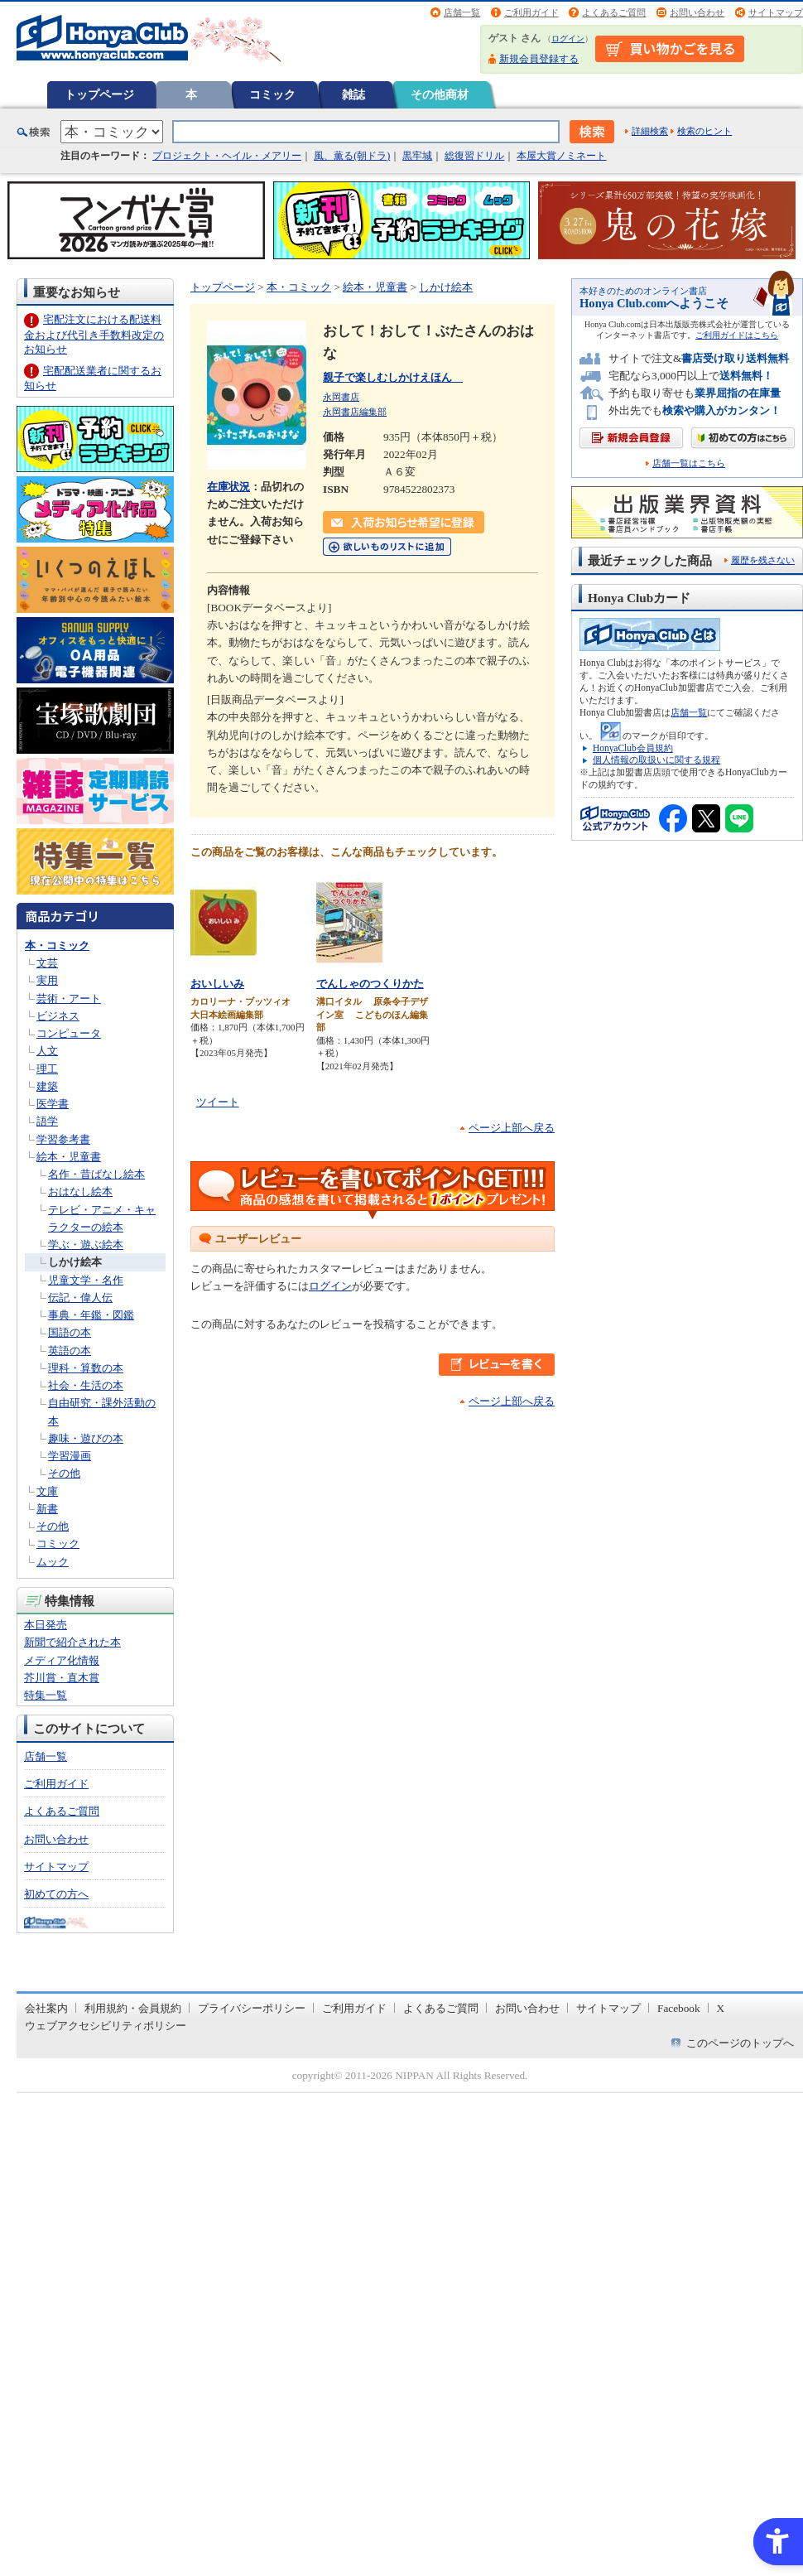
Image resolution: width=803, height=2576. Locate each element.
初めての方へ (56, 1894)
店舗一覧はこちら (688, 463)
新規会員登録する (539, 59)
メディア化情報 (61, 1660)
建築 (47, 1086)
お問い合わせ (697, 12)
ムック (52, 1562)
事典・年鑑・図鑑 (91, 1315)
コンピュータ (68, 1033)
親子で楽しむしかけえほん (393, 377)
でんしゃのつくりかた (370, 983)
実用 (47, 980)
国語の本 (69, 1332)
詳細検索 (650, 131)
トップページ (99, 94)
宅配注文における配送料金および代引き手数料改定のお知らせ (94, 334)
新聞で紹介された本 (72, 1642)
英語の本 (69, 1350)
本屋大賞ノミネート (561, 156)
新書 (47, 1509)
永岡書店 (341, 397)
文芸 (47, 963)
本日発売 (45, 1624)
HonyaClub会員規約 (633, 748)
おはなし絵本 (80, 1191)
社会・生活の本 (85, 1385)
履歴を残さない (763, 560)
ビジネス (57, 1016)
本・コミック (57, 945)
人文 (47, 1050)
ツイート (217, 1102)
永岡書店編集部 (355, 412)
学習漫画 (69, 1456)
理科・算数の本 (85, 1368)
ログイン (567, 38)
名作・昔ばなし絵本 (96, 1174)
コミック (272, 94)
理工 (47, 1069)
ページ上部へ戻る (512, 1128)
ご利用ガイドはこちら (736, 335)
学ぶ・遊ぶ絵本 (85, 1244)
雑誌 (353, 94)
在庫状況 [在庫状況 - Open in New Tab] (228, 486)
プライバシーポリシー (251, 2008)
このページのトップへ (740, 2043)
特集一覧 (45, 1695)
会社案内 (46, 2008)
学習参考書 (63, 1139)
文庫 (47, 1491)
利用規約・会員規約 (132, 2008)
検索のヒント (704, 131)
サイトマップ (775, 12)
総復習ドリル (474, 156)
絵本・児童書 (68, 1157)
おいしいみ (217, 983)
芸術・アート (68, 998)
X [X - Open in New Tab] (721, 2008)
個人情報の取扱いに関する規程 (656, 760)
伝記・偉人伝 (80, 1297)
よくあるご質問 (614, 12)
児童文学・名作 (85, 1280)
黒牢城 (417, 156)
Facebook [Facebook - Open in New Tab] (678, 2008)
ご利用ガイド (531, 12)
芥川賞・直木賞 (61, 1678)
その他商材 (440, 94)
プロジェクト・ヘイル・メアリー (226, 156)
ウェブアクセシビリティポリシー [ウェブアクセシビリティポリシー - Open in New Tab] (105, 2025)
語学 (47, 1121)
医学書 (52, 1103)
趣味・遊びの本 (85, 1438)
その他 (64, 1473)
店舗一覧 (462, 12)
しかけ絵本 (75, 1262)
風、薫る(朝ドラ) (352, 156)
